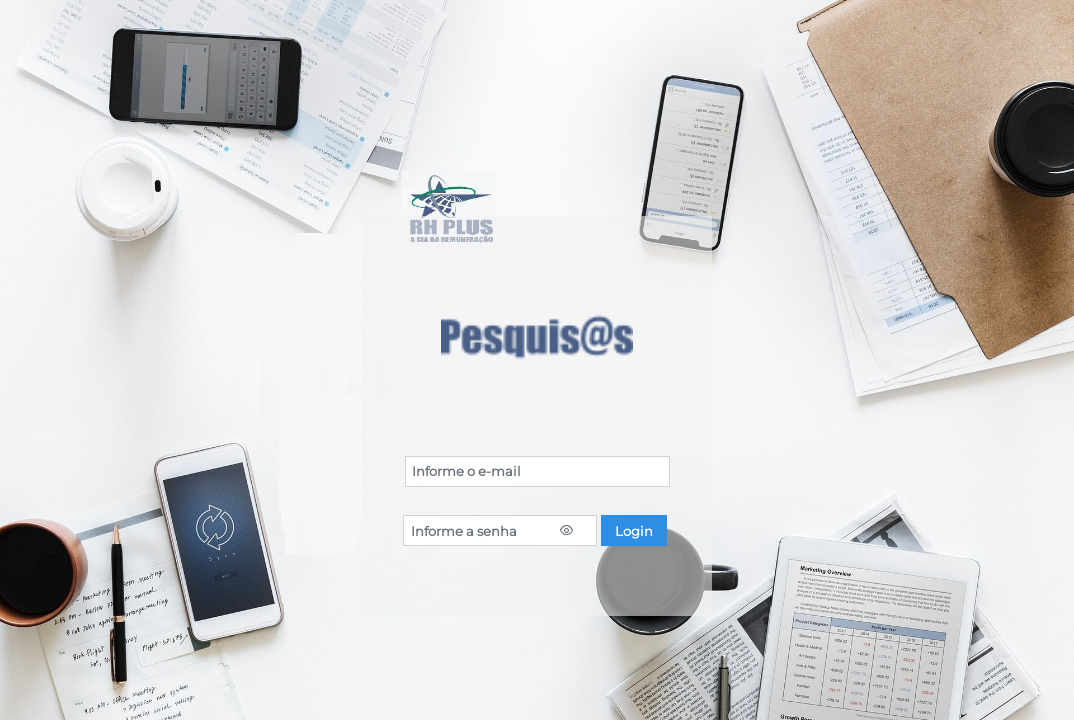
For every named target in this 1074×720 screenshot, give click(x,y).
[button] (634, 530)
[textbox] (537, 471)
